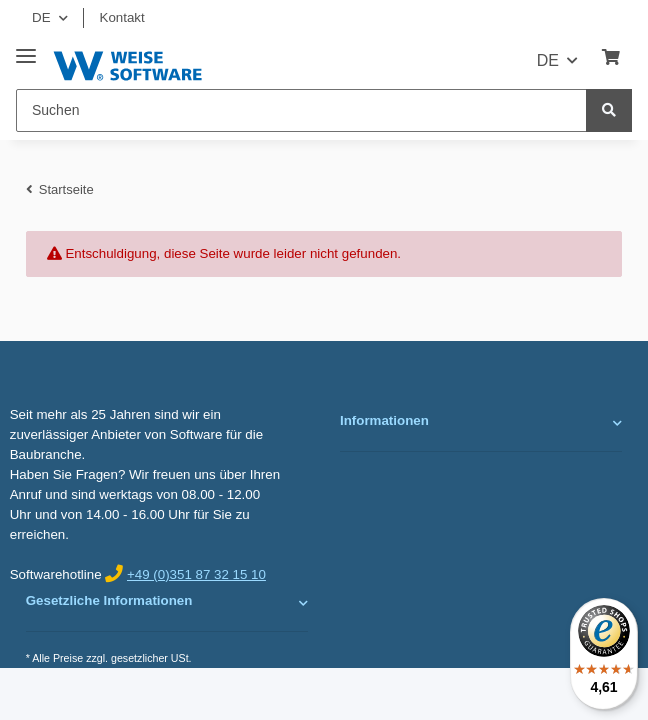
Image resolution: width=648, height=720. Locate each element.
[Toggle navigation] (26, 48)
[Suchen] (301, 110)
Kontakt (122, 17)
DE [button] (41, 17)
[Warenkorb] (611, 58)
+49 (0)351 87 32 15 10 (196, 574)
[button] (481, 423)
